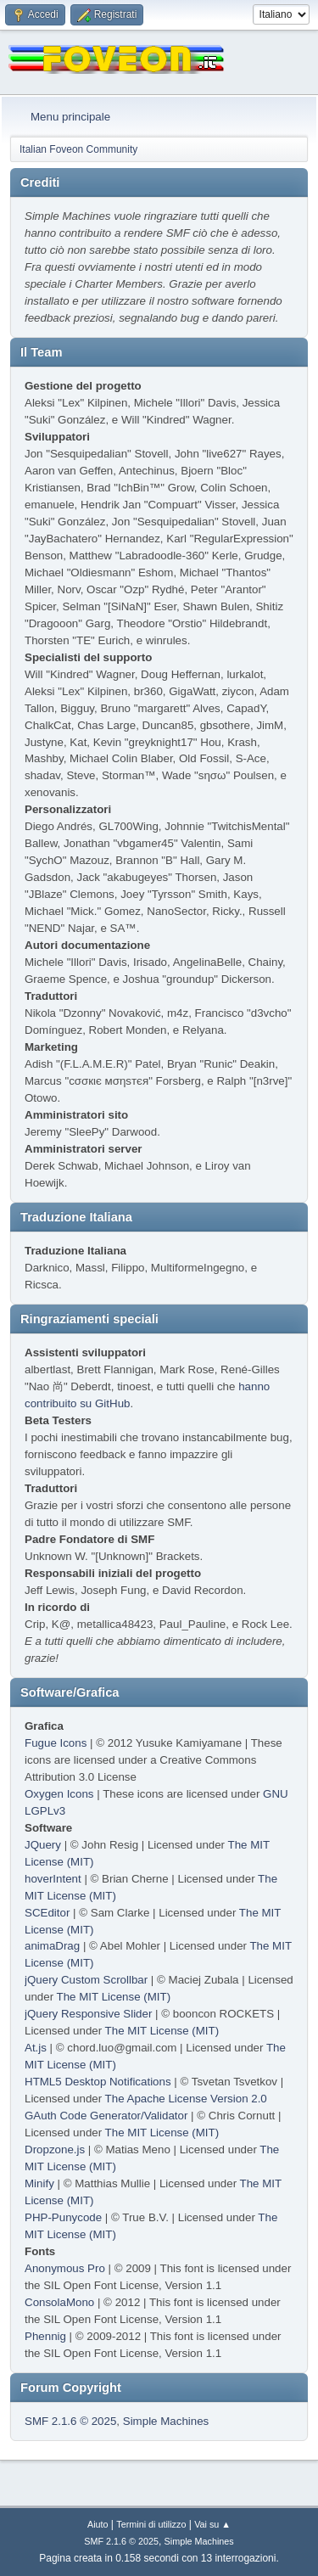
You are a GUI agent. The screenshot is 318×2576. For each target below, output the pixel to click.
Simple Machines (166, 2421)
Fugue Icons (55, 1743)
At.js (36, 2047)
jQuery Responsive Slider (88, 2013)
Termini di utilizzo (151, 2524)
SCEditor (47, 1912)
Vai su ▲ (212, 2524)
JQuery (43, 1844)
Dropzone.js (55, 2149)
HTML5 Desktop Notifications (98, 2081)
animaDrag (52, 1945)
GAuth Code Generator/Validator (106, 2115)
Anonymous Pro (65, 2268)
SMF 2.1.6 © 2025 (70, 2421)
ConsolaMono (59, 2302)
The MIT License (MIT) (114, 1996)
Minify (39, 2183)
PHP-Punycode (63, 2217)
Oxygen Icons (59, 1793)
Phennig (45, 2336)
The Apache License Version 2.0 (186, 2098)
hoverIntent (53, 1878)
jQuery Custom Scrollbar (86, 1979)
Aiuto (98, 2524)
